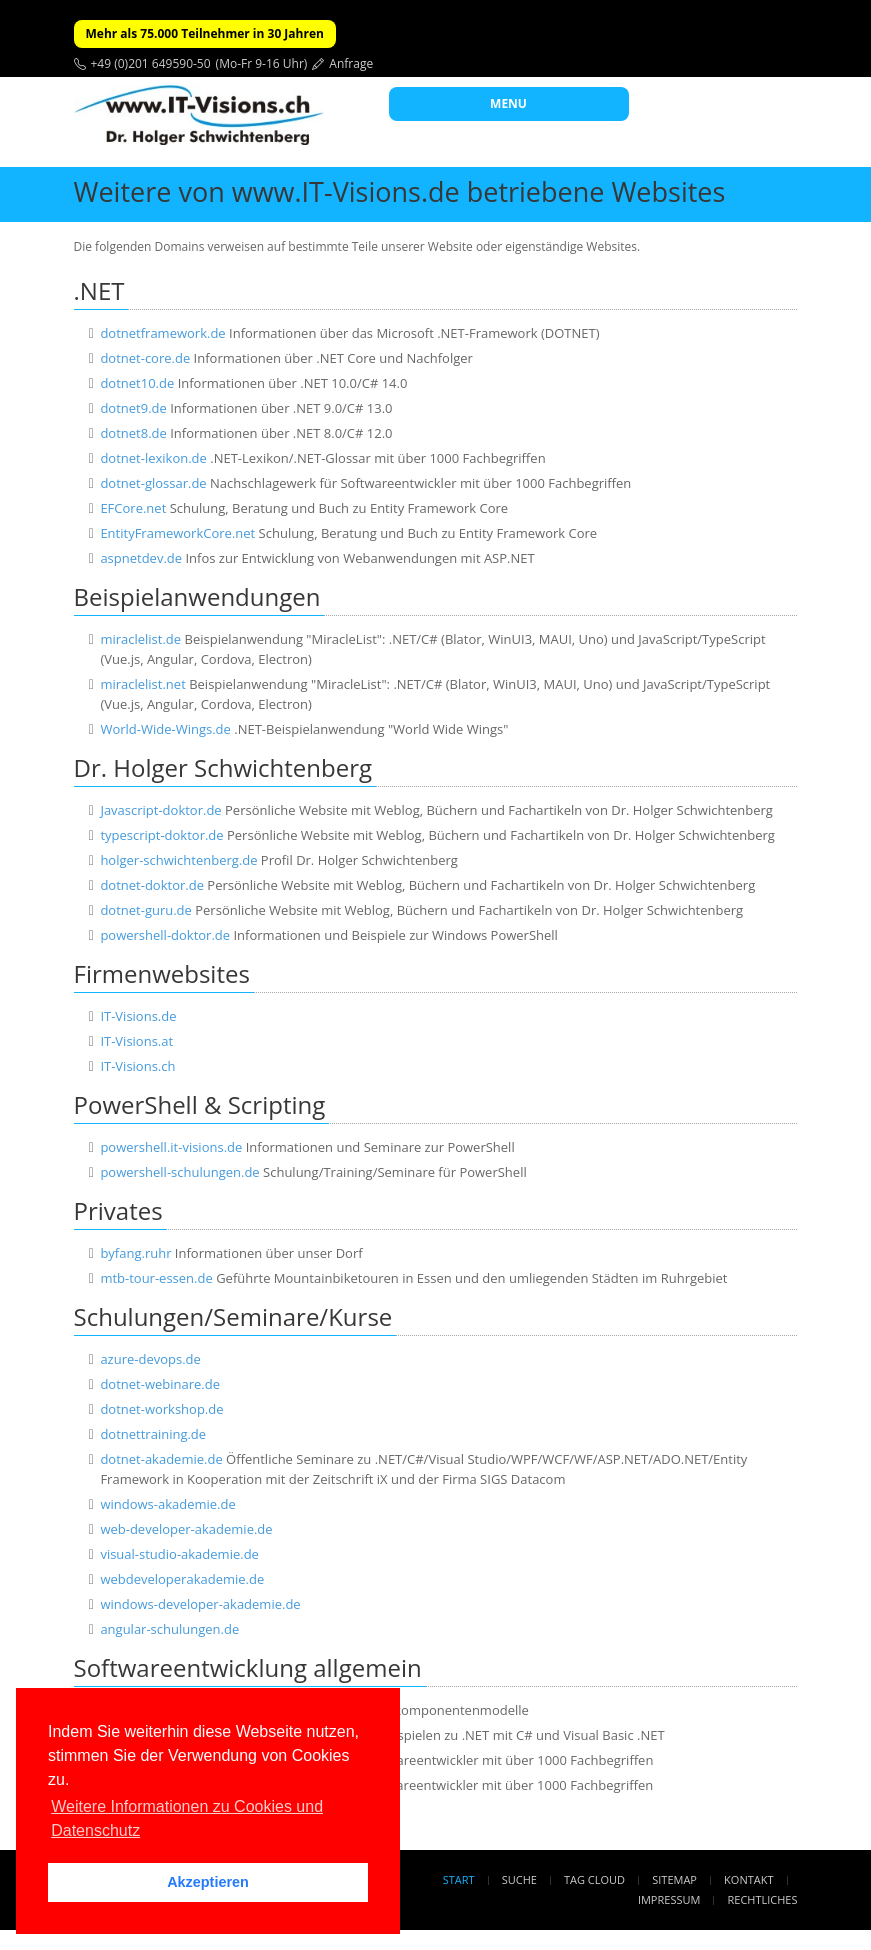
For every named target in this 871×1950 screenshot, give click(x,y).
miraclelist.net (142, 684)
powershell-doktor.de (165, 935)
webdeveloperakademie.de (182, 1579)
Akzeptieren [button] (208, 1882)
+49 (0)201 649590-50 (151, 63)
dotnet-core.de (145, 358)
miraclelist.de (140, 639)
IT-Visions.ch (137, 1066)
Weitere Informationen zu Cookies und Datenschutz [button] (187, 1818)
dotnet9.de (133, 408)
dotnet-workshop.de (161, 1409)
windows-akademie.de (167, 1504)
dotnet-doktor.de (152, 885)
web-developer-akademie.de (186, 1529)
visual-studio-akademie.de (179, 1554)
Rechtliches (763, 1899)
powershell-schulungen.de (179, 1172)
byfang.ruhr (135, 1253)
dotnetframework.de (162, 333)
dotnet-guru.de (145, 910)
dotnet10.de (137, 383)
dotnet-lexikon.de (153, 458)
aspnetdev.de (141, 558)
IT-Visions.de (138, 1016)
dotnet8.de (133, 433)
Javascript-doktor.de (160, 810)
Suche (519, 1879)
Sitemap (674, 1879)
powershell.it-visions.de (171, 1147)
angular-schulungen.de (169, 1629)
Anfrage (351, 63)
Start (459, 1879)
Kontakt (748, 1879)
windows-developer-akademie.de (200, 1604)
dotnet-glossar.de (153, 483)
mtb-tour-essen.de (156, 1278)
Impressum (669, 1899)
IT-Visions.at (136, 1041)
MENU (508, 103)
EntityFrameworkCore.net (177, 533)
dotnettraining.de (153, 1434)
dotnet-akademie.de (161, 1459)
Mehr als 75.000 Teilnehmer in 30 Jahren (205, 33)
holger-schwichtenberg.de (178, 860)
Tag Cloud (594, 1879)
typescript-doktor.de (161, 835)
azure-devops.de (150, 1359)
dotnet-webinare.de (160, 1384)
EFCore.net (133, 508)
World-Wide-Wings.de (165, 729)
